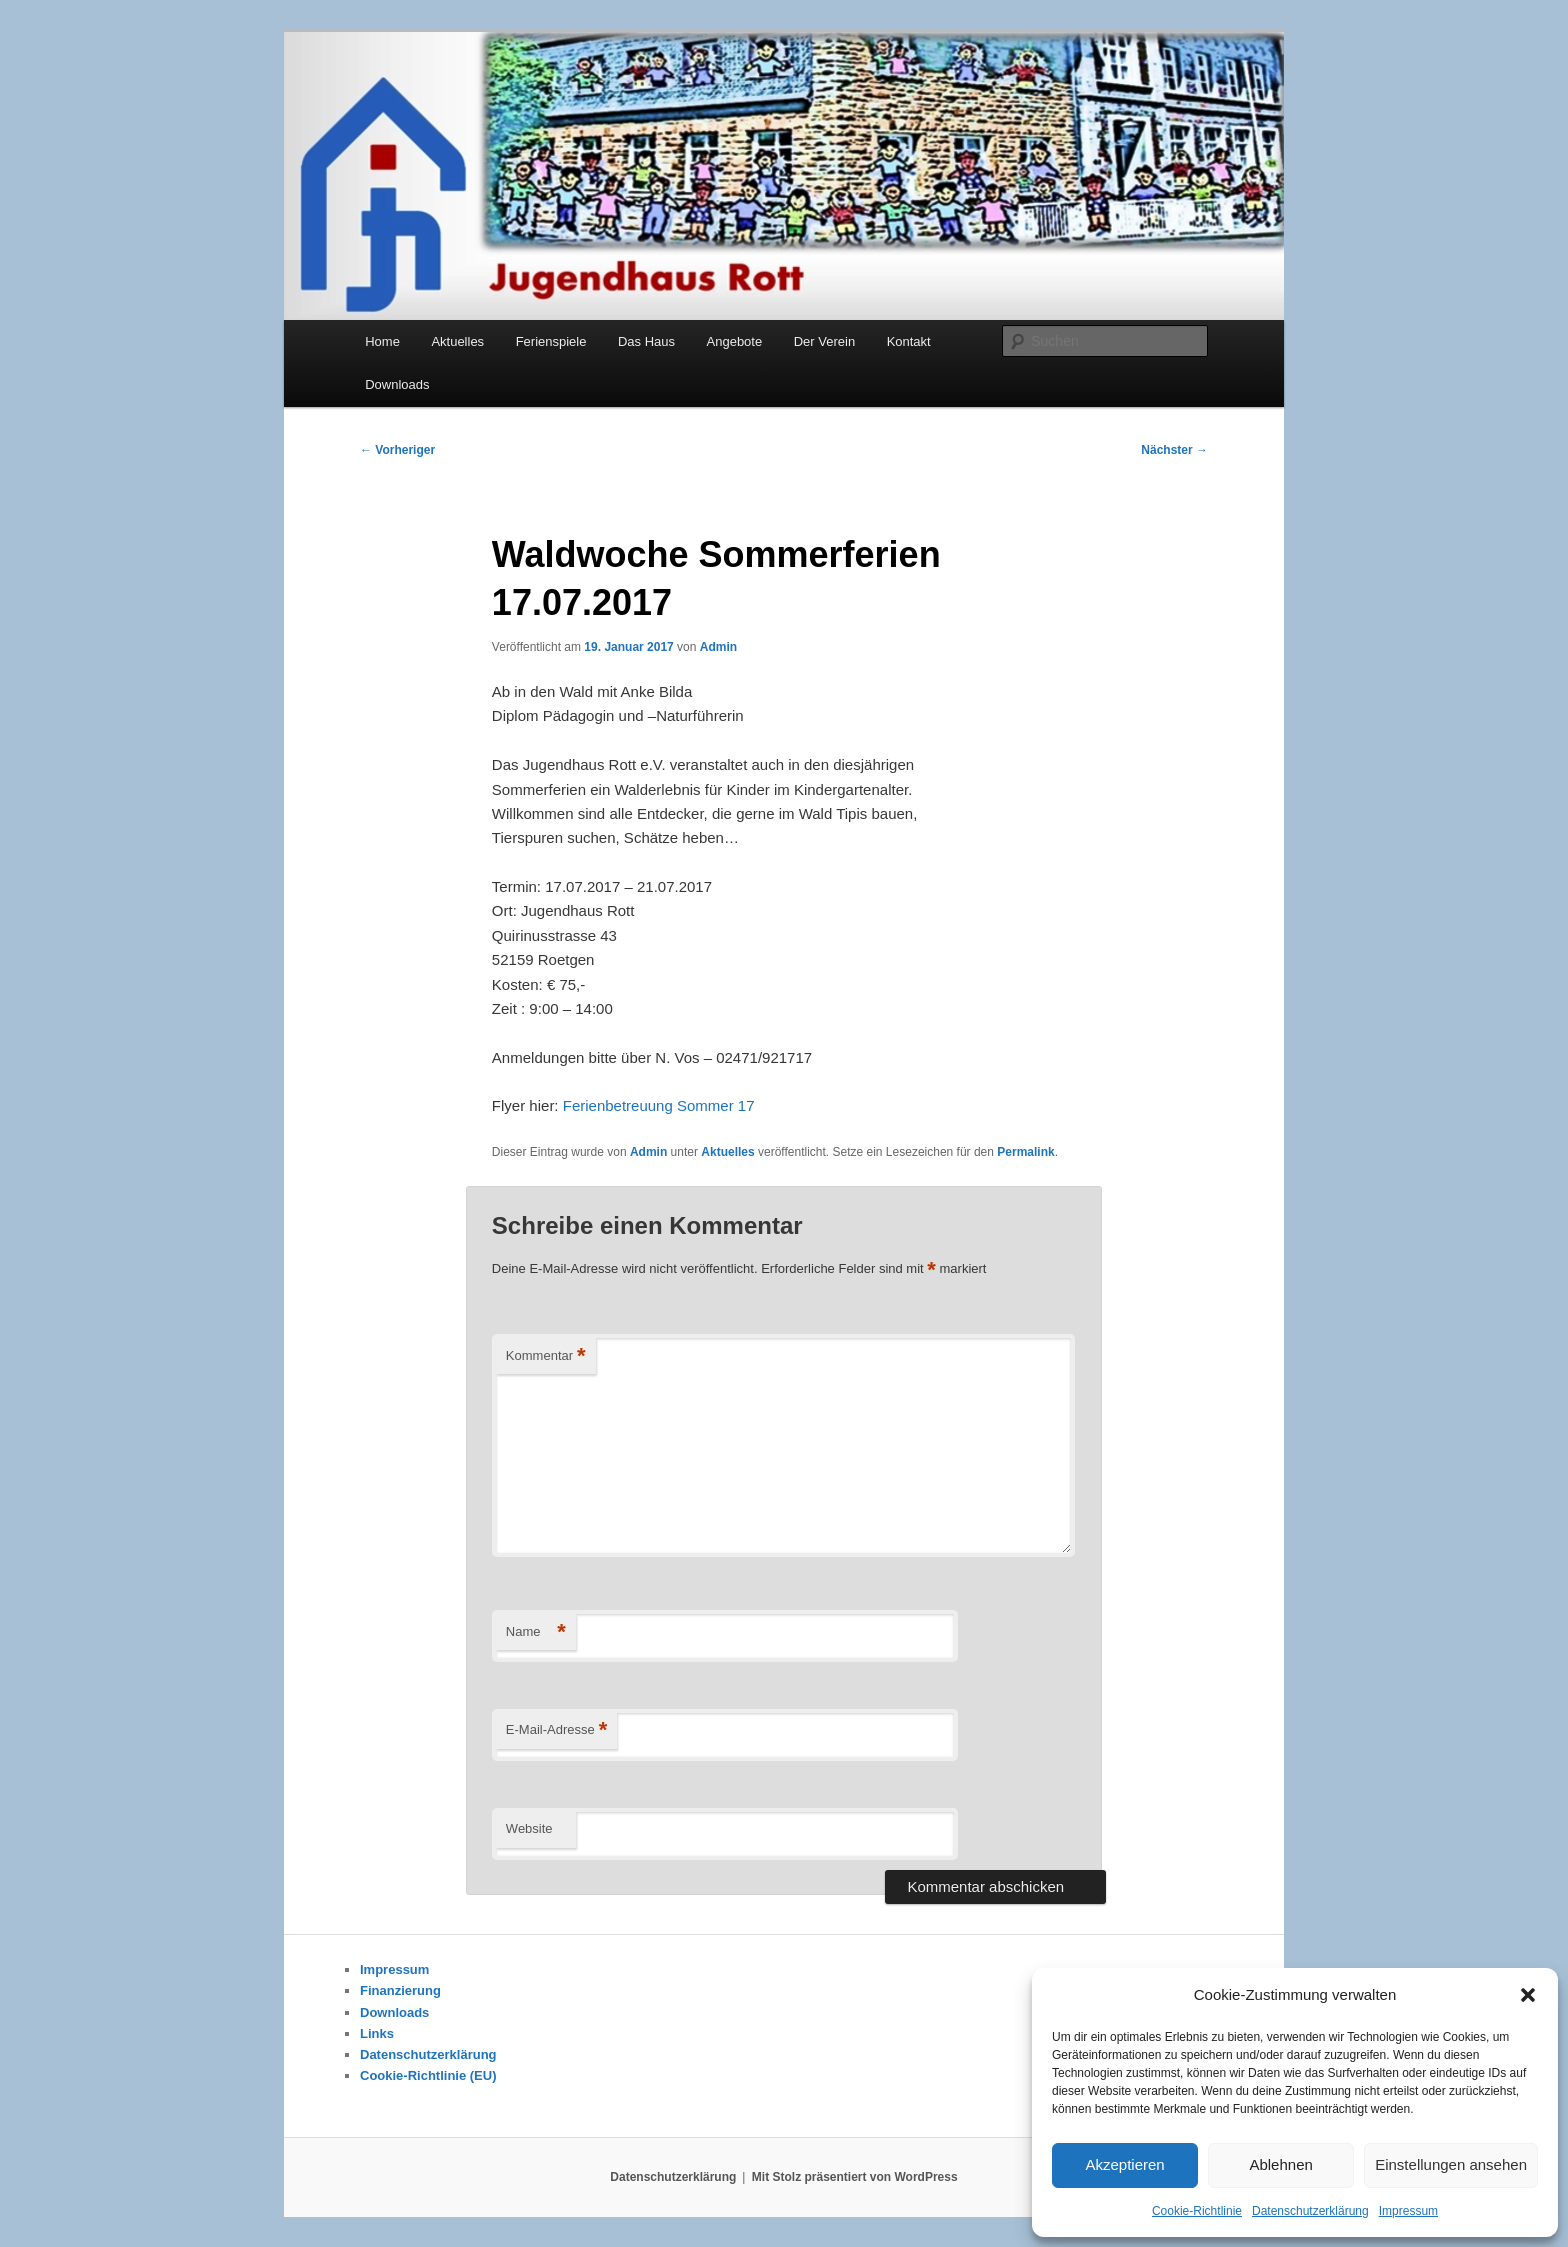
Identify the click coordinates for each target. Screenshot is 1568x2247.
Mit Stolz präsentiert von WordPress (855, 2177)
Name (536, 1632)
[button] (1528, 1995)
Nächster (1174, 450)
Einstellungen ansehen (1451, 2164)
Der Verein (824, 341)
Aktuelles (457, 341)
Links (377, 2033)
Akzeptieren (1124, 2164)
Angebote (735, 341)
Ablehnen (1280, 2164)
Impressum (1408, 2211)
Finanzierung (400, 1990)
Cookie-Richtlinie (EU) (428, 2075)
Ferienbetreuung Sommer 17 (659, 1105)
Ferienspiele (551, 341)
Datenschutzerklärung (1310, 2211)
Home (382, 341)
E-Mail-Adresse (556, 1730)
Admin (718, 647)
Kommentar (546, 1356)
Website (529, 1828)
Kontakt (909, 341)
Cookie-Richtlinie (1197, 2211)
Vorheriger (397, 450)
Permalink (1025, 1152)
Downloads (397, 384)
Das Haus (646, 341)
